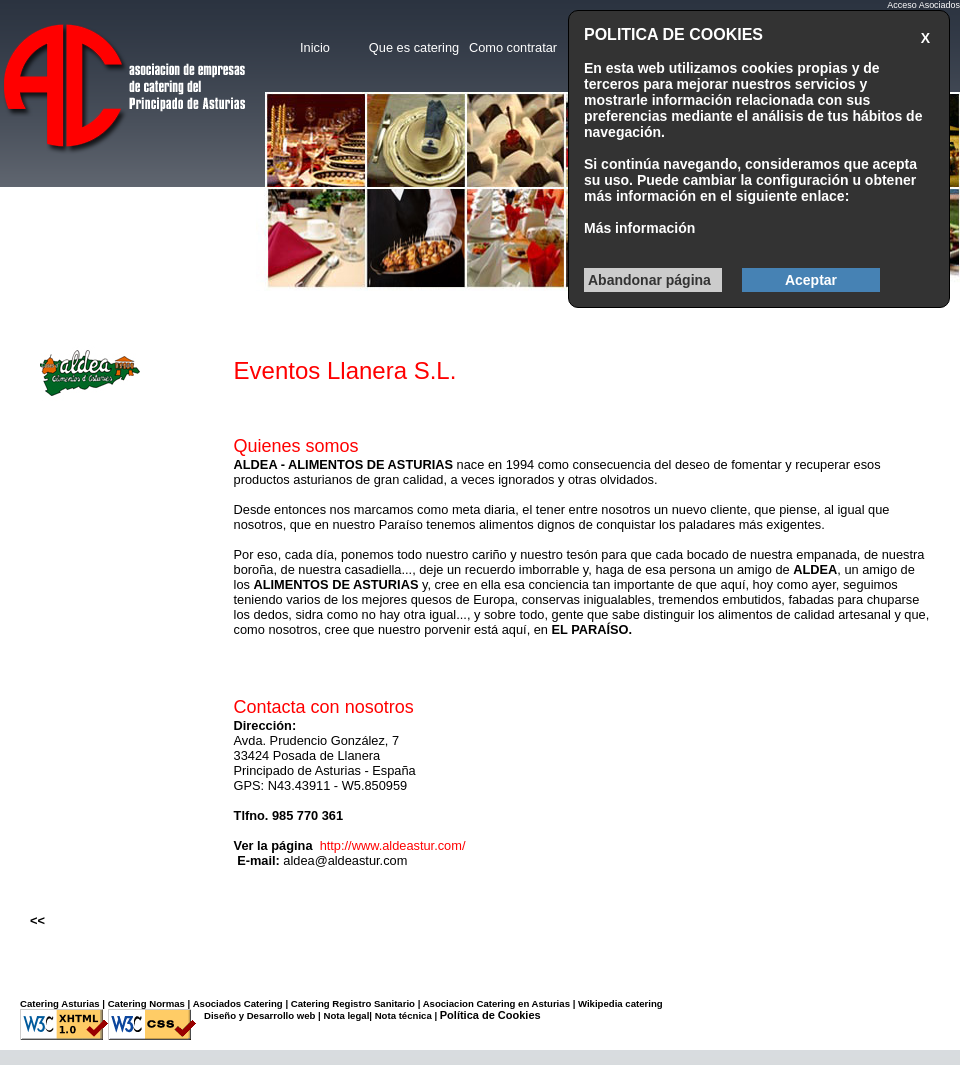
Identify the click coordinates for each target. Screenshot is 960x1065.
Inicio (315, 47)
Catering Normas (146, 1003)
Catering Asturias (60, 1003)
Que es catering (414, 47)
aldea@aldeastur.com (345, 860)
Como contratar (513, 47)
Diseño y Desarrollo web (259, 1015)
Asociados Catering (238, 1003)
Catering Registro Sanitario (353, 1003)
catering (643, 1003)
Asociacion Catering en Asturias (496, 1003)
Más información (639, 228)
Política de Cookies (490, 1015)
